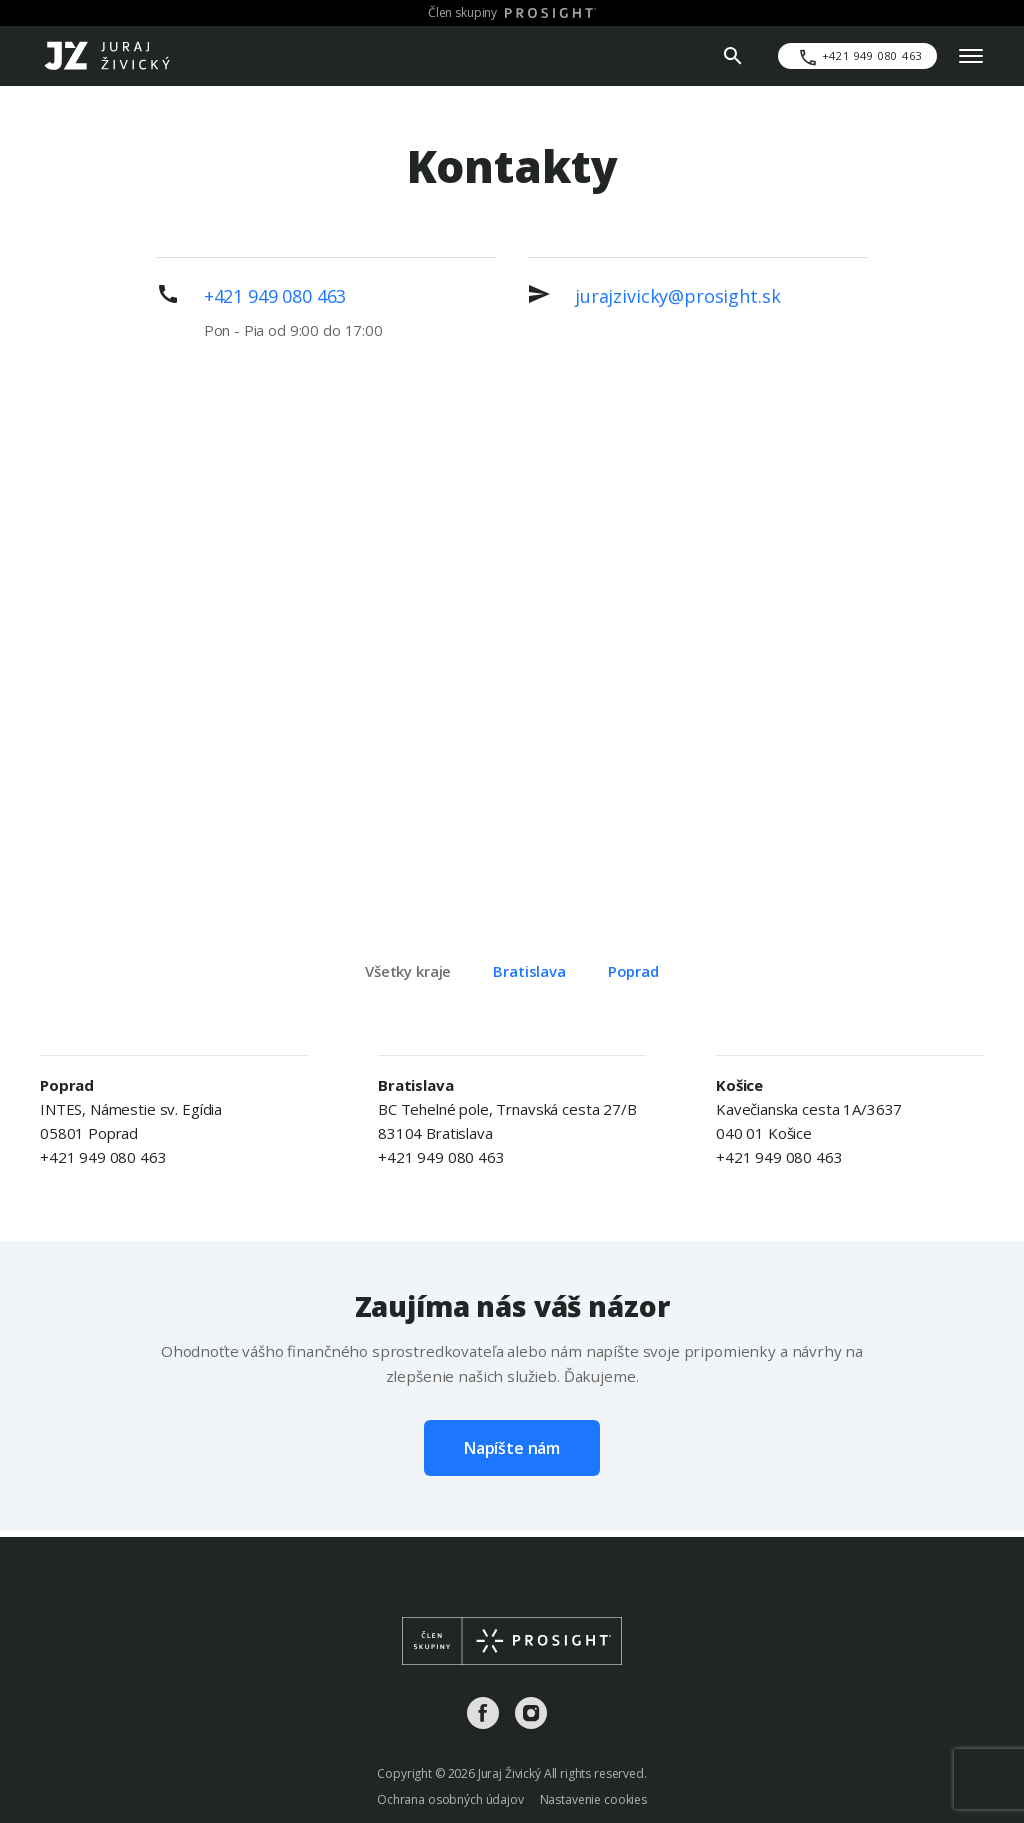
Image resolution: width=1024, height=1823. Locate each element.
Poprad (633, 971)
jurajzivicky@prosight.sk (677, 296)
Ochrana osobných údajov (450, 1799)
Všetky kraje (408, 971)
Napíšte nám (512, 1448)
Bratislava (529, 971)
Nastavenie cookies (593, 1799)
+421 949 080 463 (275, 296)
